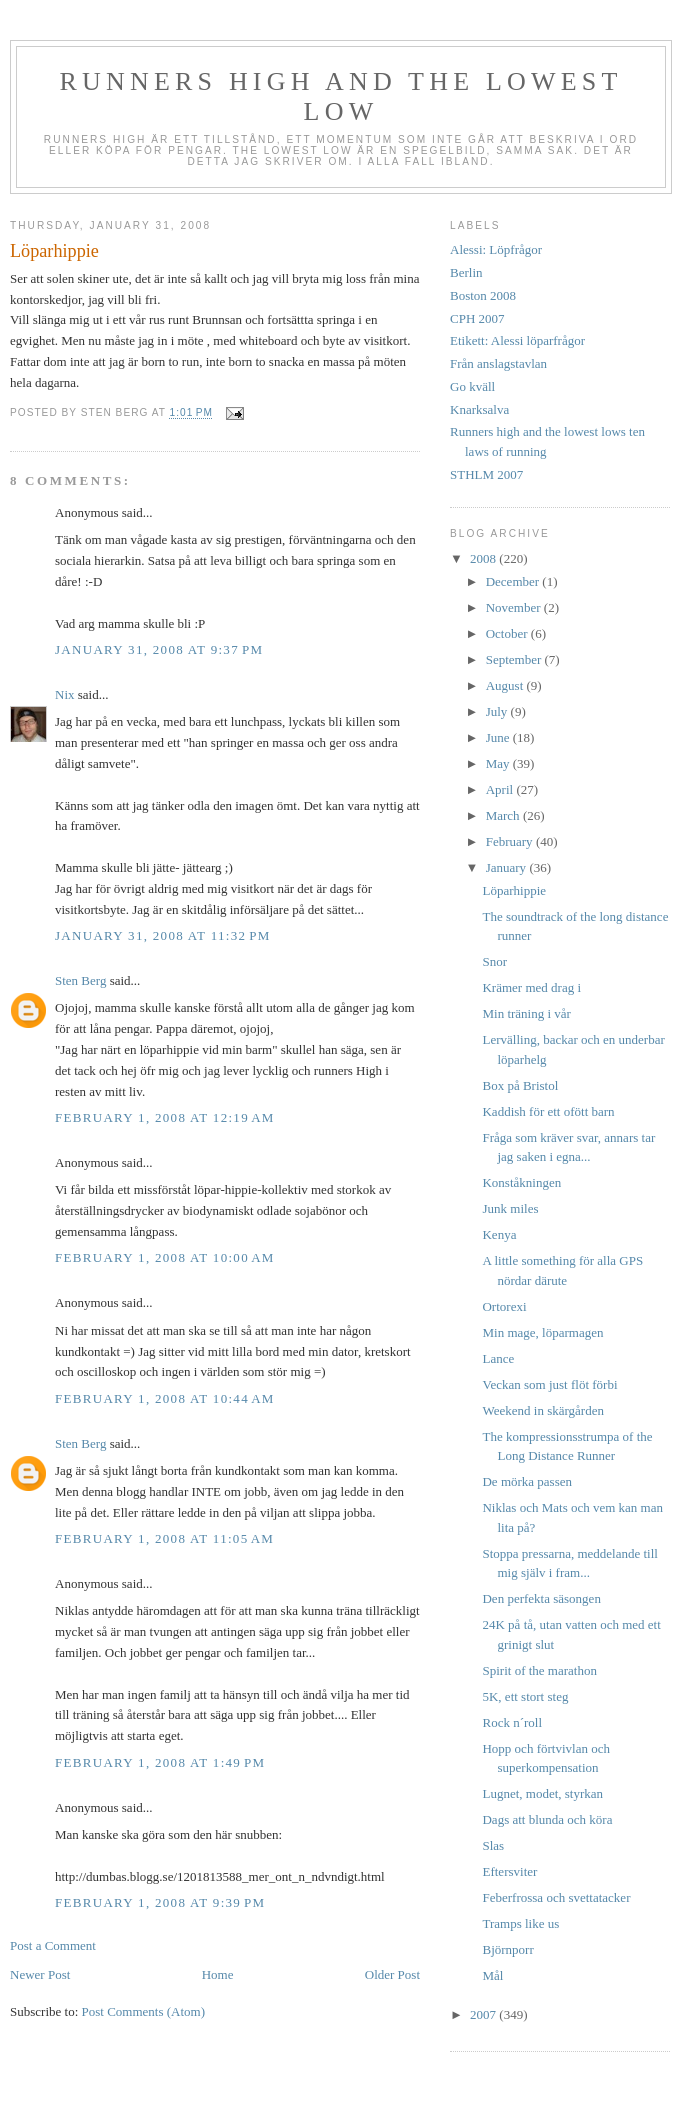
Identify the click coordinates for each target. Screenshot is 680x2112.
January (508, 867)
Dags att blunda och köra (547, 1819)
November (515, 607)
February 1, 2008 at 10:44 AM (165, 1398)
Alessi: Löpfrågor (496, 249)
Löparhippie (514, 890)
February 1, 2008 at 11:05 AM (164, 1538)
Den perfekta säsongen (541, 1598)
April (501, 789)
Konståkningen (521, 1182)
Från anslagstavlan (498, 363)
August (506, 685)
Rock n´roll (512, 1722)
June (499, 737)
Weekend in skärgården (542, 1410)
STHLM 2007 (486, 474)
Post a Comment (53, 1945)
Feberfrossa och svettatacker (556, 1897)
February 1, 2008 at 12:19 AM (165, 1117)
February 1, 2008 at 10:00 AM (165, 1257)
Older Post (392, 1974)
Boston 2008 (483, 295)
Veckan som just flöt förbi (549, 1384)
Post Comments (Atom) (144, 2011)
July (498, 711)
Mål (492, 1975)
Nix (65, 694)
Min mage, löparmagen (542, 1332)
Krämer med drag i (531, 987)
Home (218, 1974)
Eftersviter (509, 1871)
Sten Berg (80, 980)
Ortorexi (504, 1306)
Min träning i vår (526, 1013)
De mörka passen (527, 1481)
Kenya (499, 1234)
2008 (484, 558)
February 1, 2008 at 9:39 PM (160, 1902)
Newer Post (40, 1974)
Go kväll (472, 386)
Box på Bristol (520, 1085)
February (511, 841)
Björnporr (507, 1949)
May (499, 763)
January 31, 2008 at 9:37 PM (159, 649)
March (504, 815)
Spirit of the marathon (539, 1670)
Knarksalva (479, 409)
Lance (498, 1358)
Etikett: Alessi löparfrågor (517, 340)
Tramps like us (520, 1923)
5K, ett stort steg (525, 1696)
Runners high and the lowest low (340, 96)
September (515, 659)
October (508, 633)
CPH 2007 (477, 318)
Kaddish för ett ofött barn (548, 1111)
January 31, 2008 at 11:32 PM (163, 935)
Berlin (466, 272)
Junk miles (510, 1208)
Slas (493, 1845)
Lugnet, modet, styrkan (542, 1793)
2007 (484, 2014)
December (514, 581)
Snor (494, 961)
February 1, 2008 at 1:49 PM (160, 1762)
